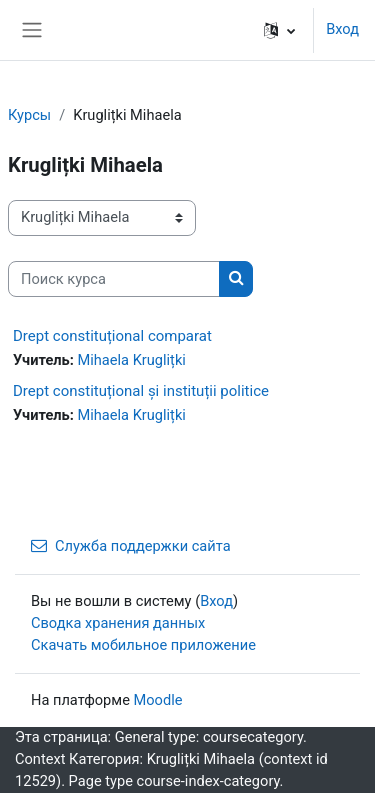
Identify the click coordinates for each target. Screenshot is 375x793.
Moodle (158, 700)
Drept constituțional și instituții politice (141, 391)
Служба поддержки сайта (131, 546)
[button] (279, 30)
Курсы (29, 115)
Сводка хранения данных (118, 623)
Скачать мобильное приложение (143, 645)
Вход (342, 29)
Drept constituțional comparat (112, 336)
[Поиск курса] (114, 279)
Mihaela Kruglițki (131, 360)
